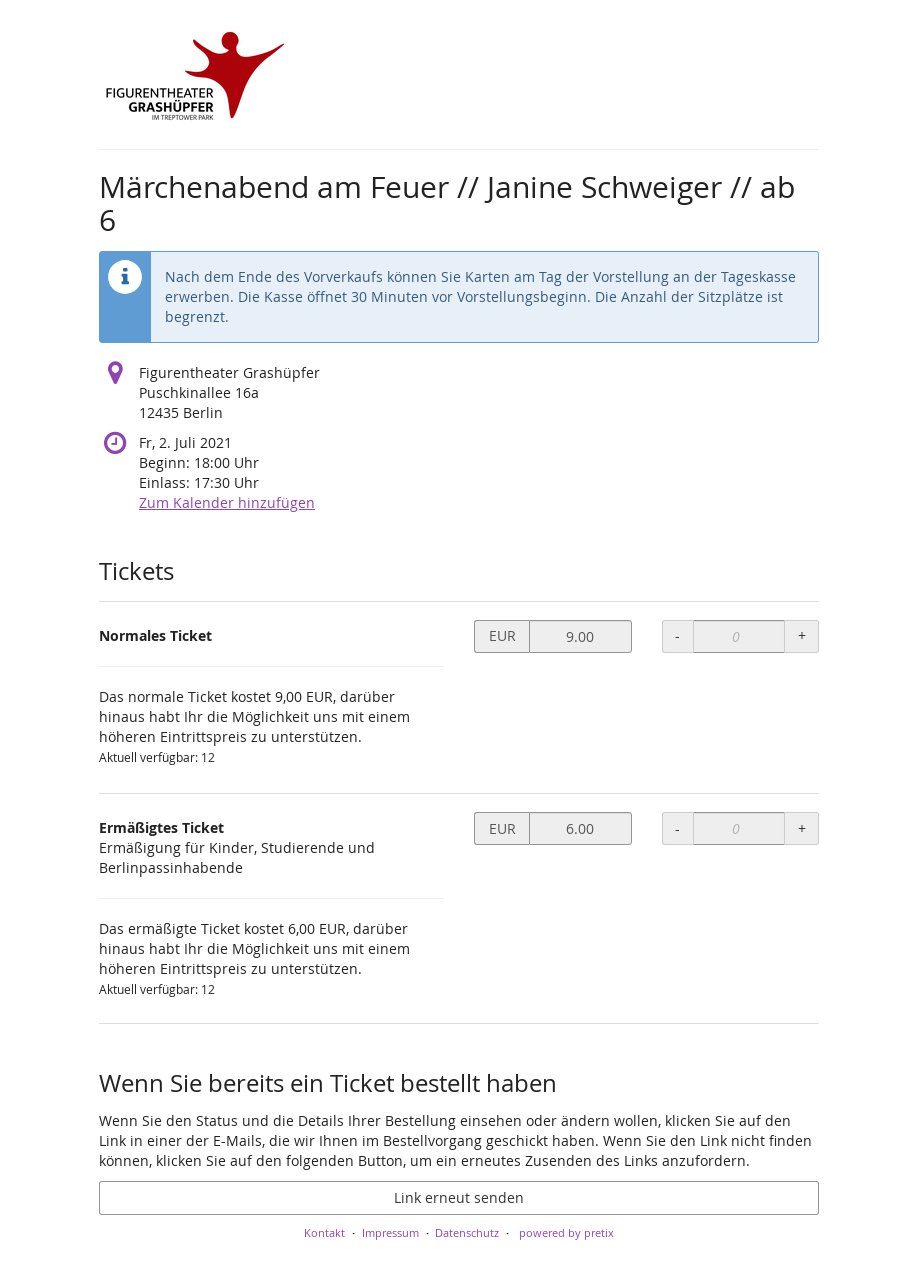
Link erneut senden (459, 1197)
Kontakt (324, 1232)
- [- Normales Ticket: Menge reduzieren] (677, 635)
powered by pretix (566, 1232)
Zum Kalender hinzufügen (227, 502)
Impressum (390, 1232)
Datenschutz (467, 1232)
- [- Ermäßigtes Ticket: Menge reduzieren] (677, 828)
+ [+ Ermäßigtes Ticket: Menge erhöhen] (802, 828)
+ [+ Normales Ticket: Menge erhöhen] (802, 635)
